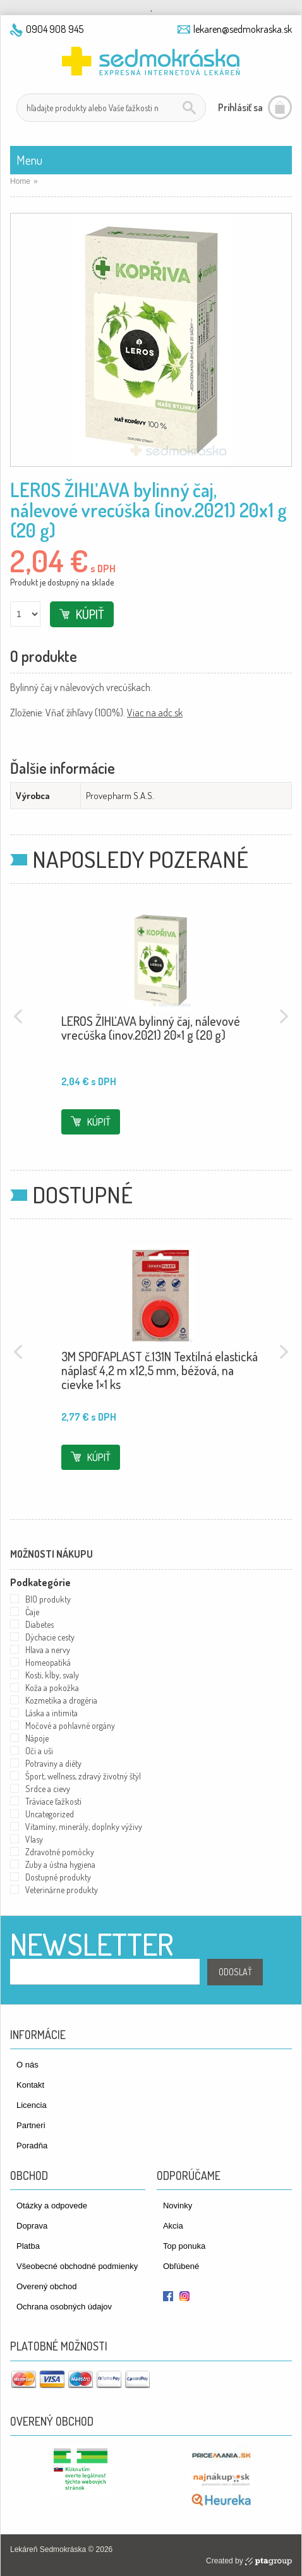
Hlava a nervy (47, 1649)
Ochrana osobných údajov (64, 2306)
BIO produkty (48, 1599)
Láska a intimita (51, 1712)
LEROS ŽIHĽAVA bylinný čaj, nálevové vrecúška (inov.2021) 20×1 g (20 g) (150, 1028)
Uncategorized (49, 1814)
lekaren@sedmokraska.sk (242, 29)
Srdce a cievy (47, 1788)
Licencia (31, 2105)
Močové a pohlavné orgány (70, 1725)
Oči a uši (39, 1750)
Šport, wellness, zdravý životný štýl (83, 1776)
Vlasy (34, 1839)
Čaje (32, 1611)
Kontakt (30, 2085)
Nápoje (37, 1738)
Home (20, 181)
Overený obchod (46, 2286)
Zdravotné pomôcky (59, 1851)
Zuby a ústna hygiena (60, 1864)
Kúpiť (90, 614)
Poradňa (31, 2145)
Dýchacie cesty (50, 1637)
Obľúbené (181, 2266)
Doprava (31, 2225)
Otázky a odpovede (51, 2205)
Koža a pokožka (52, 1687)
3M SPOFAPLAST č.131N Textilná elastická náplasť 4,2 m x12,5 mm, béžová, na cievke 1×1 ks (159, 1370)
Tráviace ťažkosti (53, 1801)
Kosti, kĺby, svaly (52, 1675)
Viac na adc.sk (155, 712)
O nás (27, 2064)
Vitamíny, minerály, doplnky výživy (83, 1826)
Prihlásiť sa (240, 107)
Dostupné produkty (58, 1877)
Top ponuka (184, 2246)
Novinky (177, 2205)
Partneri (30, 2125)
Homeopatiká (48, 1662)
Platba (28, 2246)
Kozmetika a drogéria (61, 1700)
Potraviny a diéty (53, 1763)
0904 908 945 (54, 29)
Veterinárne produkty (61, 1889)
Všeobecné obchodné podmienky (77, 2266)
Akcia (173, 2225)
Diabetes (39, 1624)
